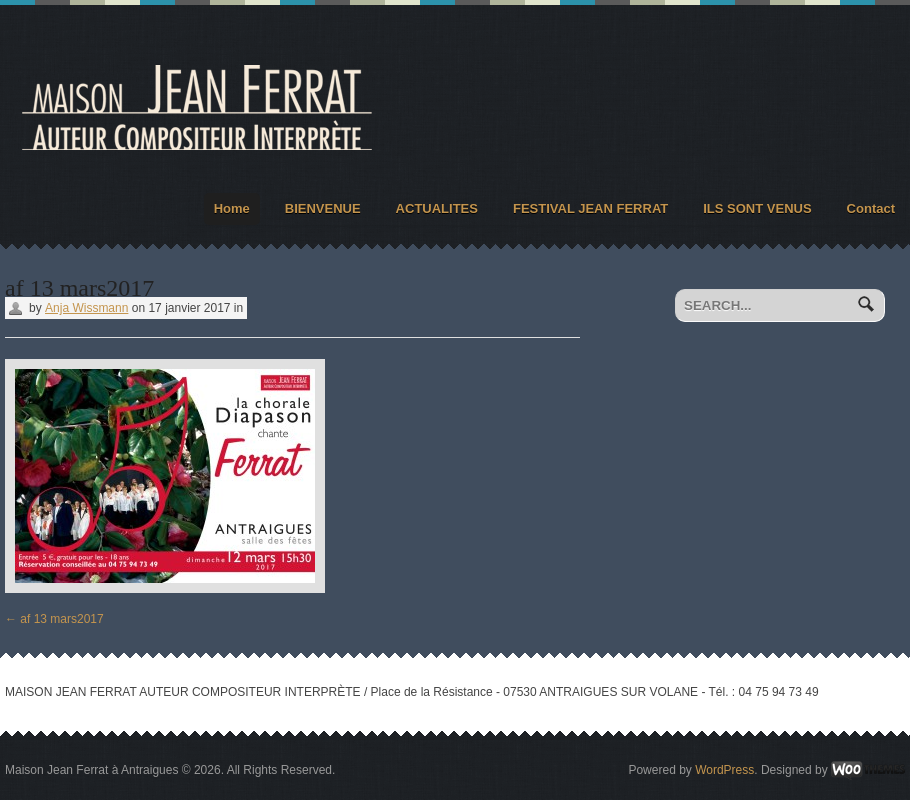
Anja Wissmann (86, 308)
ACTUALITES (437, 208)
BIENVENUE (323, 208)
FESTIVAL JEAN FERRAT (590, 208)
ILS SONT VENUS (757, 208)
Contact (871, 208)
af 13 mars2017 (54, 619)
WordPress (724, 770)
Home (232, 208)
